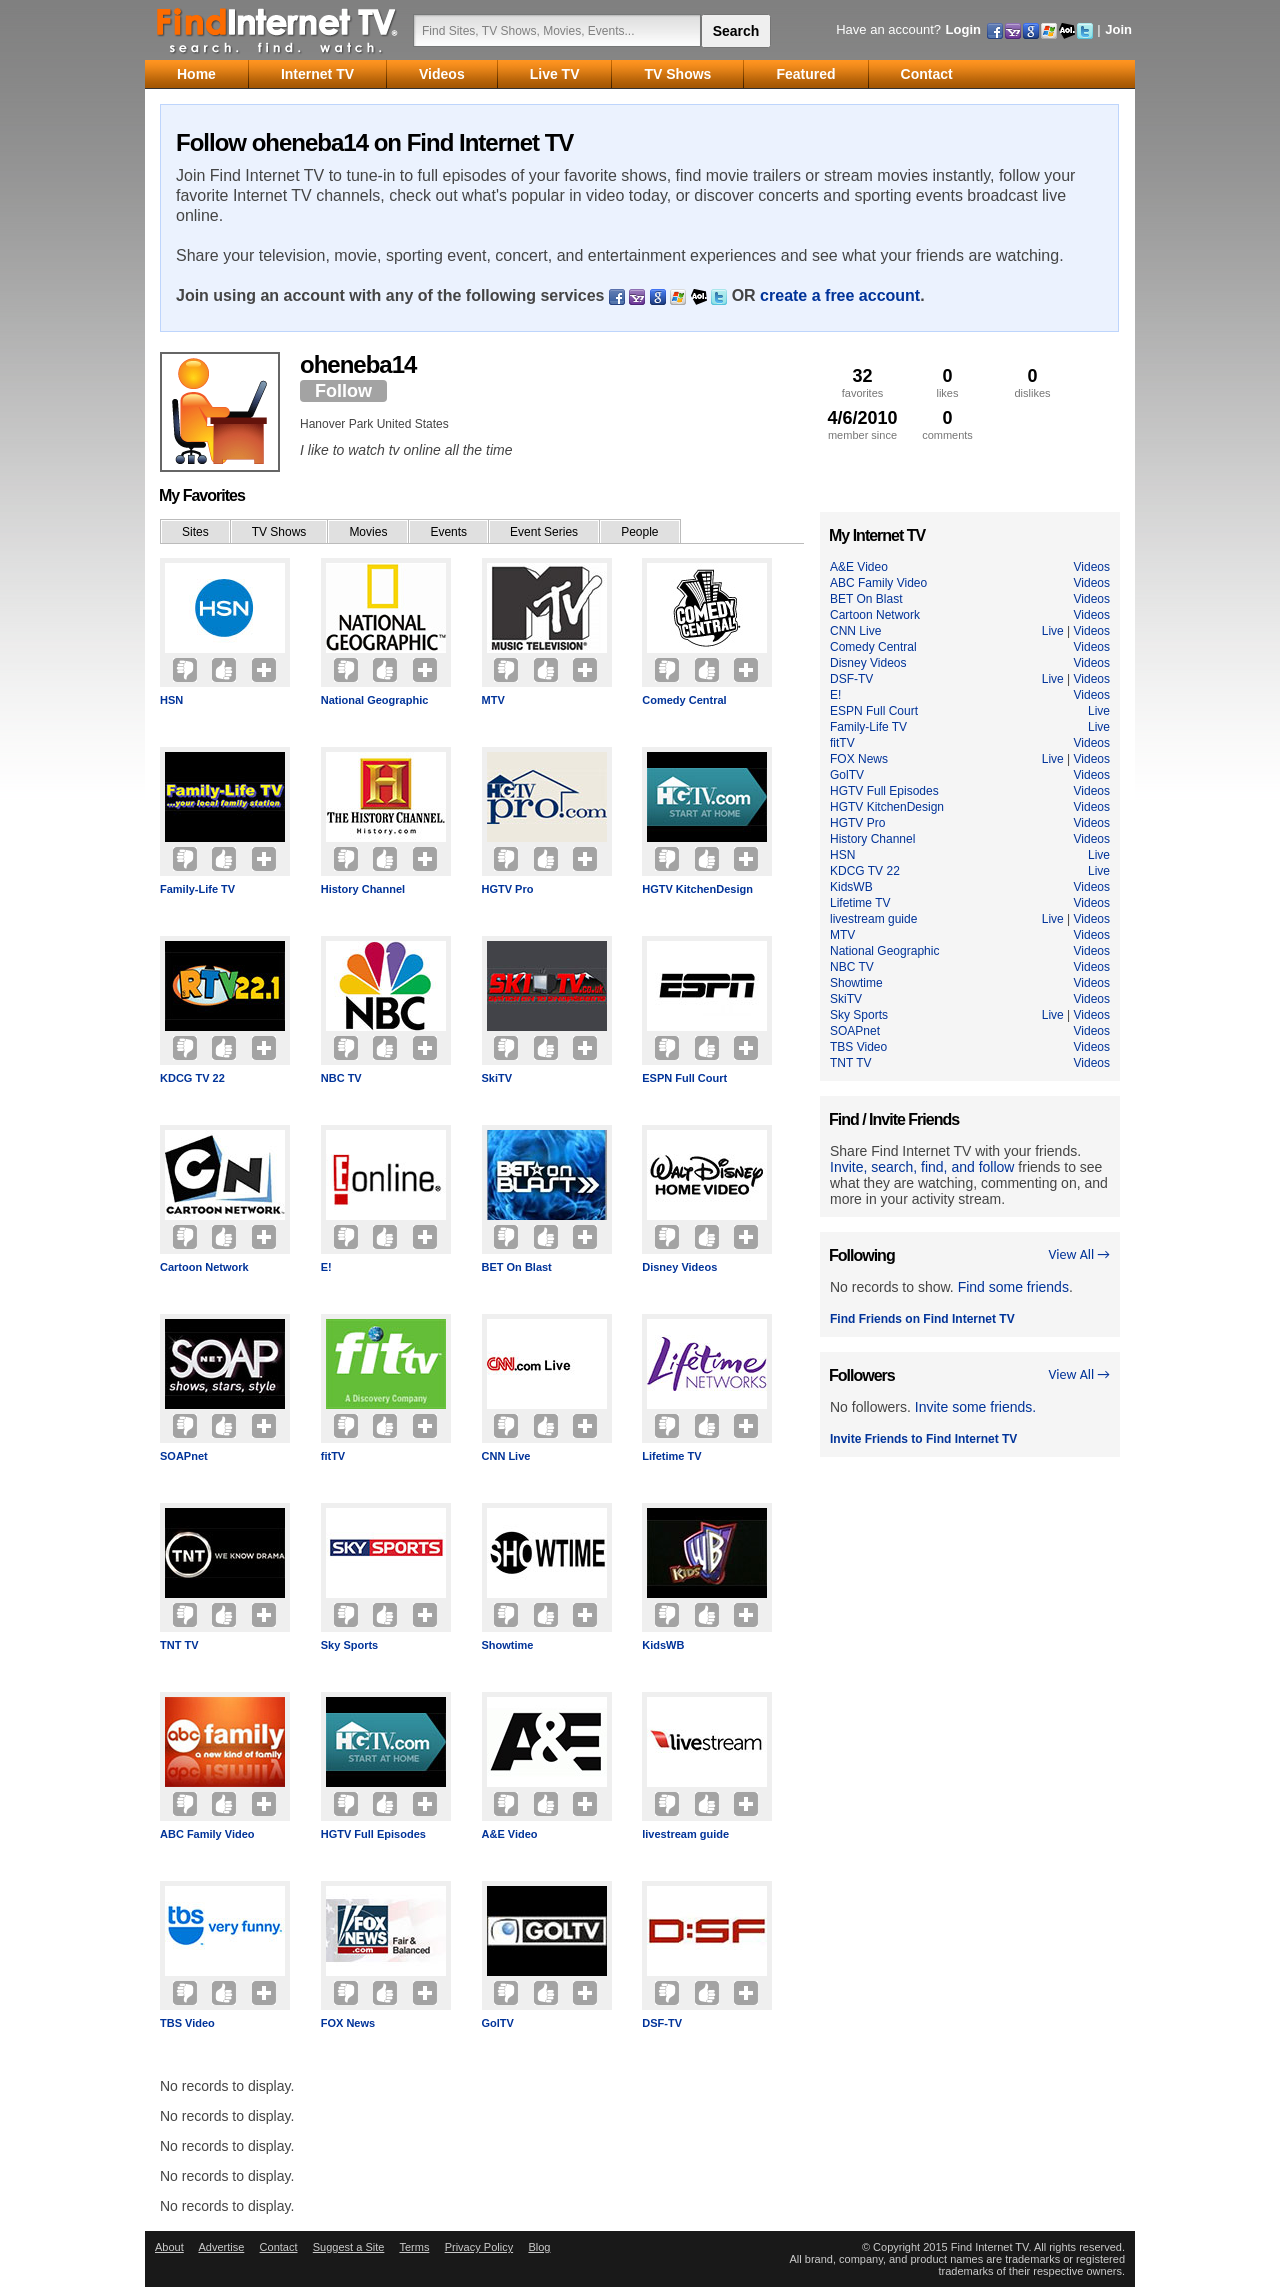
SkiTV (497, 1078)
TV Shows (279, 532)
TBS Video (187, 2023)
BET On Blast (517, 1267)
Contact (279, 2247)
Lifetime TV (671, 1456)
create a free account (840, 295)
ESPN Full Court (684, 1078)
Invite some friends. (975, 1407)
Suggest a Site (349, 2247)
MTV (493, 700)
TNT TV (179, 1645)
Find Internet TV (278, 30)
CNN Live (506, 1456)
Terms (414, 2247)
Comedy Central (684, 700)
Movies (368, 532)
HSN (171, 700)
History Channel (363, 889)
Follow (343, 391)
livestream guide (685, 1834)
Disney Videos (679, 1267)
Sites (195, 532)
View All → (1079, 1254)
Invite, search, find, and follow (922, 1167)
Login (963, 29)
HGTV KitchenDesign (697, 889)
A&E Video (510, 1834)
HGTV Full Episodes (373, 1834)
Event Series (544, 532)
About (169, 2247)
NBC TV (341, 1078)
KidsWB (663, 1645)
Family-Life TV (197, 889)
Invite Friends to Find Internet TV (923, 1439)
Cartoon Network (204, 1267)
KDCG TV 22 (192, 1078)
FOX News (348, 2023)
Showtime (508, 1645)
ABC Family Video (207, 1834)
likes (947, 382)
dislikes (1032, 382)
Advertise (221, 2247)
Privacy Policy (479, 2247)
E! (326, 1267)
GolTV (498, 2023)
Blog (539, 2247)
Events (448, 532)
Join (1118, 29)
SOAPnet (184, 1456)
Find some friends (1013, 1287)
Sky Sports (349, 1645)
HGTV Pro (508, 889)
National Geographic (375, 700)
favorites (862, 382)
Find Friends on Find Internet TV (922, 1319)
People (639, 532)
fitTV (333, 1456)
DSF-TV (662, 2023)
